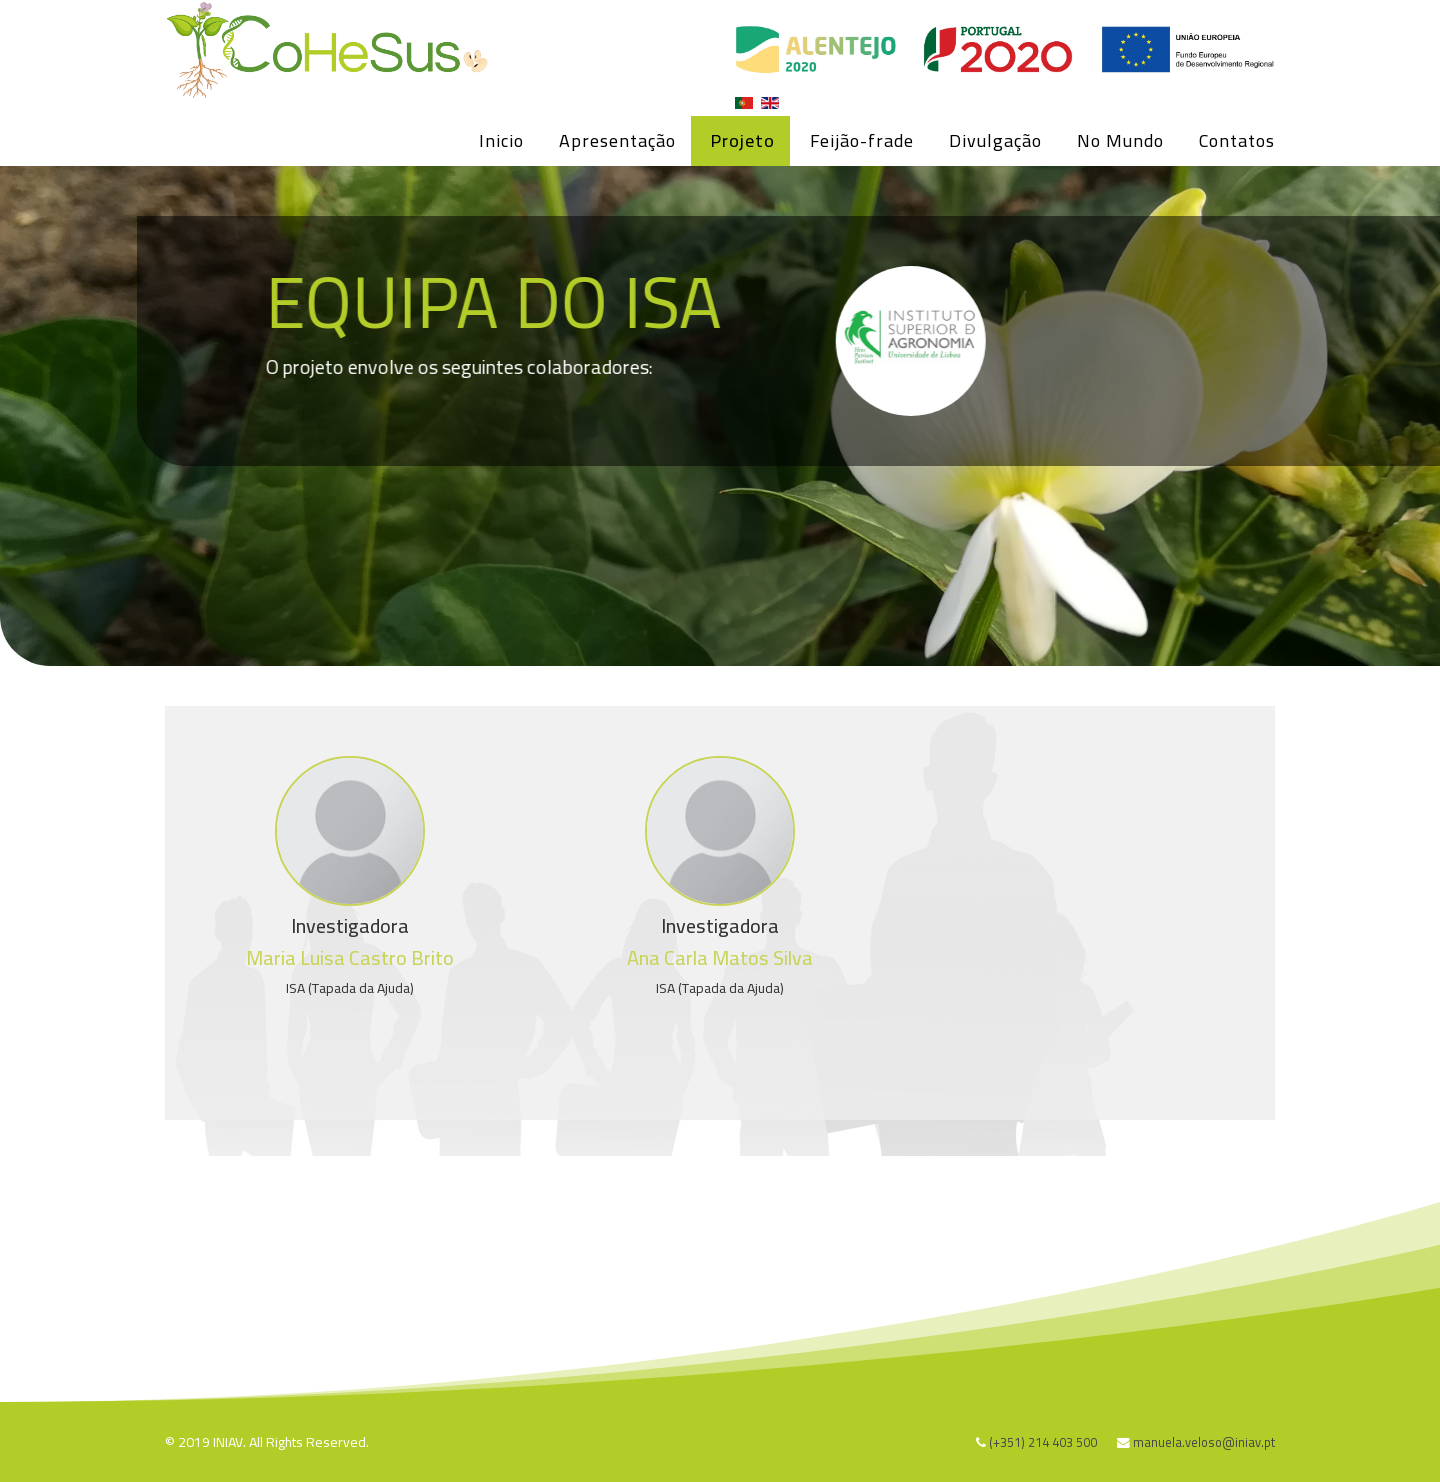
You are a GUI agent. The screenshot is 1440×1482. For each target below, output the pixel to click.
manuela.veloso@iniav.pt (1204, 1442)
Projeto (743, 140)
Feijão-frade (862, 140)
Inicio (501, 140)
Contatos (1237, 140)
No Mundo (1120, 140)
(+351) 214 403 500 (1043, 1442)
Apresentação (617, 140)
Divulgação (995, 140)
